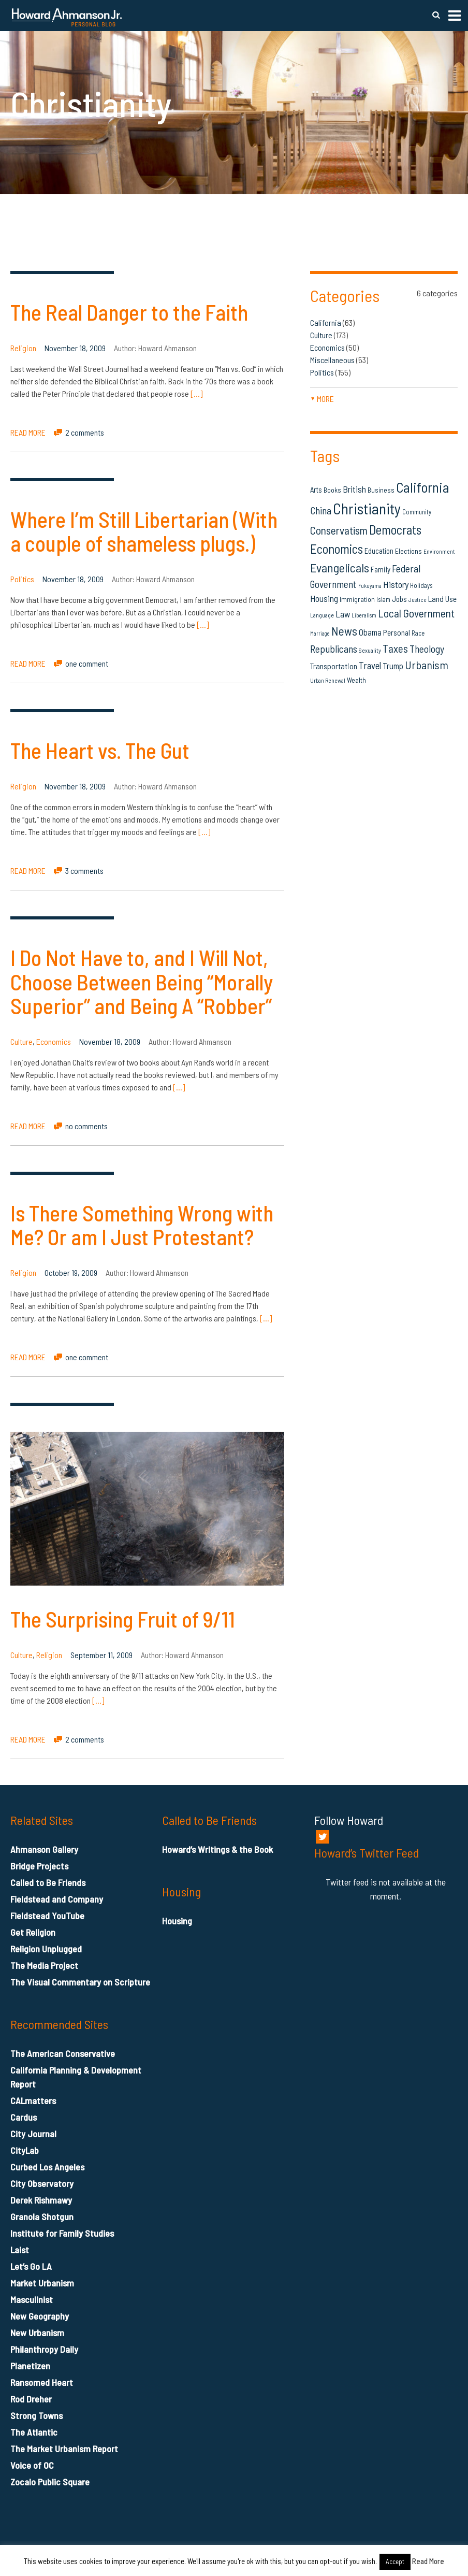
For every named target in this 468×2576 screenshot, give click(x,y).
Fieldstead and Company (56, 1899)
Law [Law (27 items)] (342, 614)
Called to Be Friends (47, 1882)
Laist (19, 2249)
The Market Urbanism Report (64, 2448)
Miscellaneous (332, 360)
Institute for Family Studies (62, 2233)
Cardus (23, 2117)
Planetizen (30, 2365)
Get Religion (32, 1932)
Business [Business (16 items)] (381, 489)
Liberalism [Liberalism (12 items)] (364, 615)
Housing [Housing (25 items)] (324, 598)
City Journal (33, 2133)
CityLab (24, 2150)
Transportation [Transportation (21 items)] (333, 666)
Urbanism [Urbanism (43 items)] (426, 664)
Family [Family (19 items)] (380, 569)
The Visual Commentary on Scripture (80, 1982)
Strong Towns (36, 2415)
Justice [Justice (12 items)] (417, 599)
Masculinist (31, 2299)
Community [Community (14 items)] (416, 512)
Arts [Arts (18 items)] (316, 489)
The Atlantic (33, 2432)
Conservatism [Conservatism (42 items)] (339, 530)
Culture (21, 1041)
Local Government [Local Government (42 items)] (416, 613)
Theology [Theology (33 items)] (427, 648)
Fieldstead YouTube (47, 1915)
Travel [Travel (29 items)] (370, 665)
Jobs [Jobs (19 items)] (399, 598)
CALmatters (33, 2100)
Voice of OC (32, 2465)
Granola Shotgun (42, 2216)
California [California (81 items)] (422, 487)
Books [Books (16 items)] (332, 489)
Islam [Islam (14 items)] (383, 599)
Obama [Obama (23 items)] (370, 632)
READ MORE (28, 432)
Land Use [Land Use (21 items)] (442, 598)
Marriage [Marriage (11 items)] (320, 633)
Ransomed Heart (41, 2382)
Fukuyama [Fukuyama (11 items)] (370, 585)
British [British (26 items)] (354, 489)
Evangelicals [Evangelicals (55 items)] (339, 567)
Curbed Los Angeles (47, 2166)
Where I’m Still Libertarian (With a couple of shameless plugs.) (143, 531)
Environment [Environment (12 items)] (439, 551)
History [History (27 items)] (395, 584)
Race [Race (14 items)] (418, 633)
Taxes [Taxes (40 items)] (395, 648)
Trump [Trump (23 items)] (393, 665)
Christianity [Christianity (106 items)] (367, 508)
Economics (53, 1041)
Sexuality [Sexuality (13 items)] (370, 650)
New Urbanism (37, 2332)
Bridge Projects (39, 1866)
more (322, 399)
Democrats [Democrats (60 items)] (395, 529)
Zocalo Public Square (50, 2481)
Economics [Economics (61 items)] (336, 548)
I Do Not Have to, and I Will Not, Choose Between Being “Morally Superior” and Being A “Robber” (141, 981)
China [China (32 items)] (320, 510)
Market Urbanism (42, 2283)
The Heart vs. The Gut (99, 750)
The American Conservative (62, 2053)
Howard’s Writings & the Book (217, 1849)
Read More (428, 2561)
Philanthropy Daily (44, 2349)
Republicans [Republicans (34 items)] (333, 648)
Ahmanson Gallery (44, 1849)
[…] (196, 393)
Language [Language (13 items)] (322, 614)
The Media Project (44, 1965)
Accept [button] (395, 2561)
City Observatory (42, 2183)
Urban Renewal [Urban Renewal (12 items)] (327, 680)
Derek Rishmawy (41, 2200)
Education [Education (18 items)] (378, 550)
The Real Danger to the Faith (129, 312)
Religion (23, 348)
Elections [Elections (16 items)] (408, 550)
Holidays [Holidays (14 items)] (421, 585)
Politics (22, 579)
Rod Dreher (31, 2399)
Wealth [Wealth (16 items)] (356, 679)
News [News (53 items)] (344, 631)
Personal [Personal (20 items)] (396, 632)
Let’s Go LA (31, 2266)
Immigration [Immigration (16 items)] (357, 599)
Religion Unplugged (46, 1948)
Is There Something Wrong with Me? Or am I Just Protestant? (141, 1224)
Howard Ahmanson (167, 348)
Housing (177, 1920)
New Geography (39, 2316)
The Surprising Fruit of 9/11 (122, 1619)
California (325, 322)
